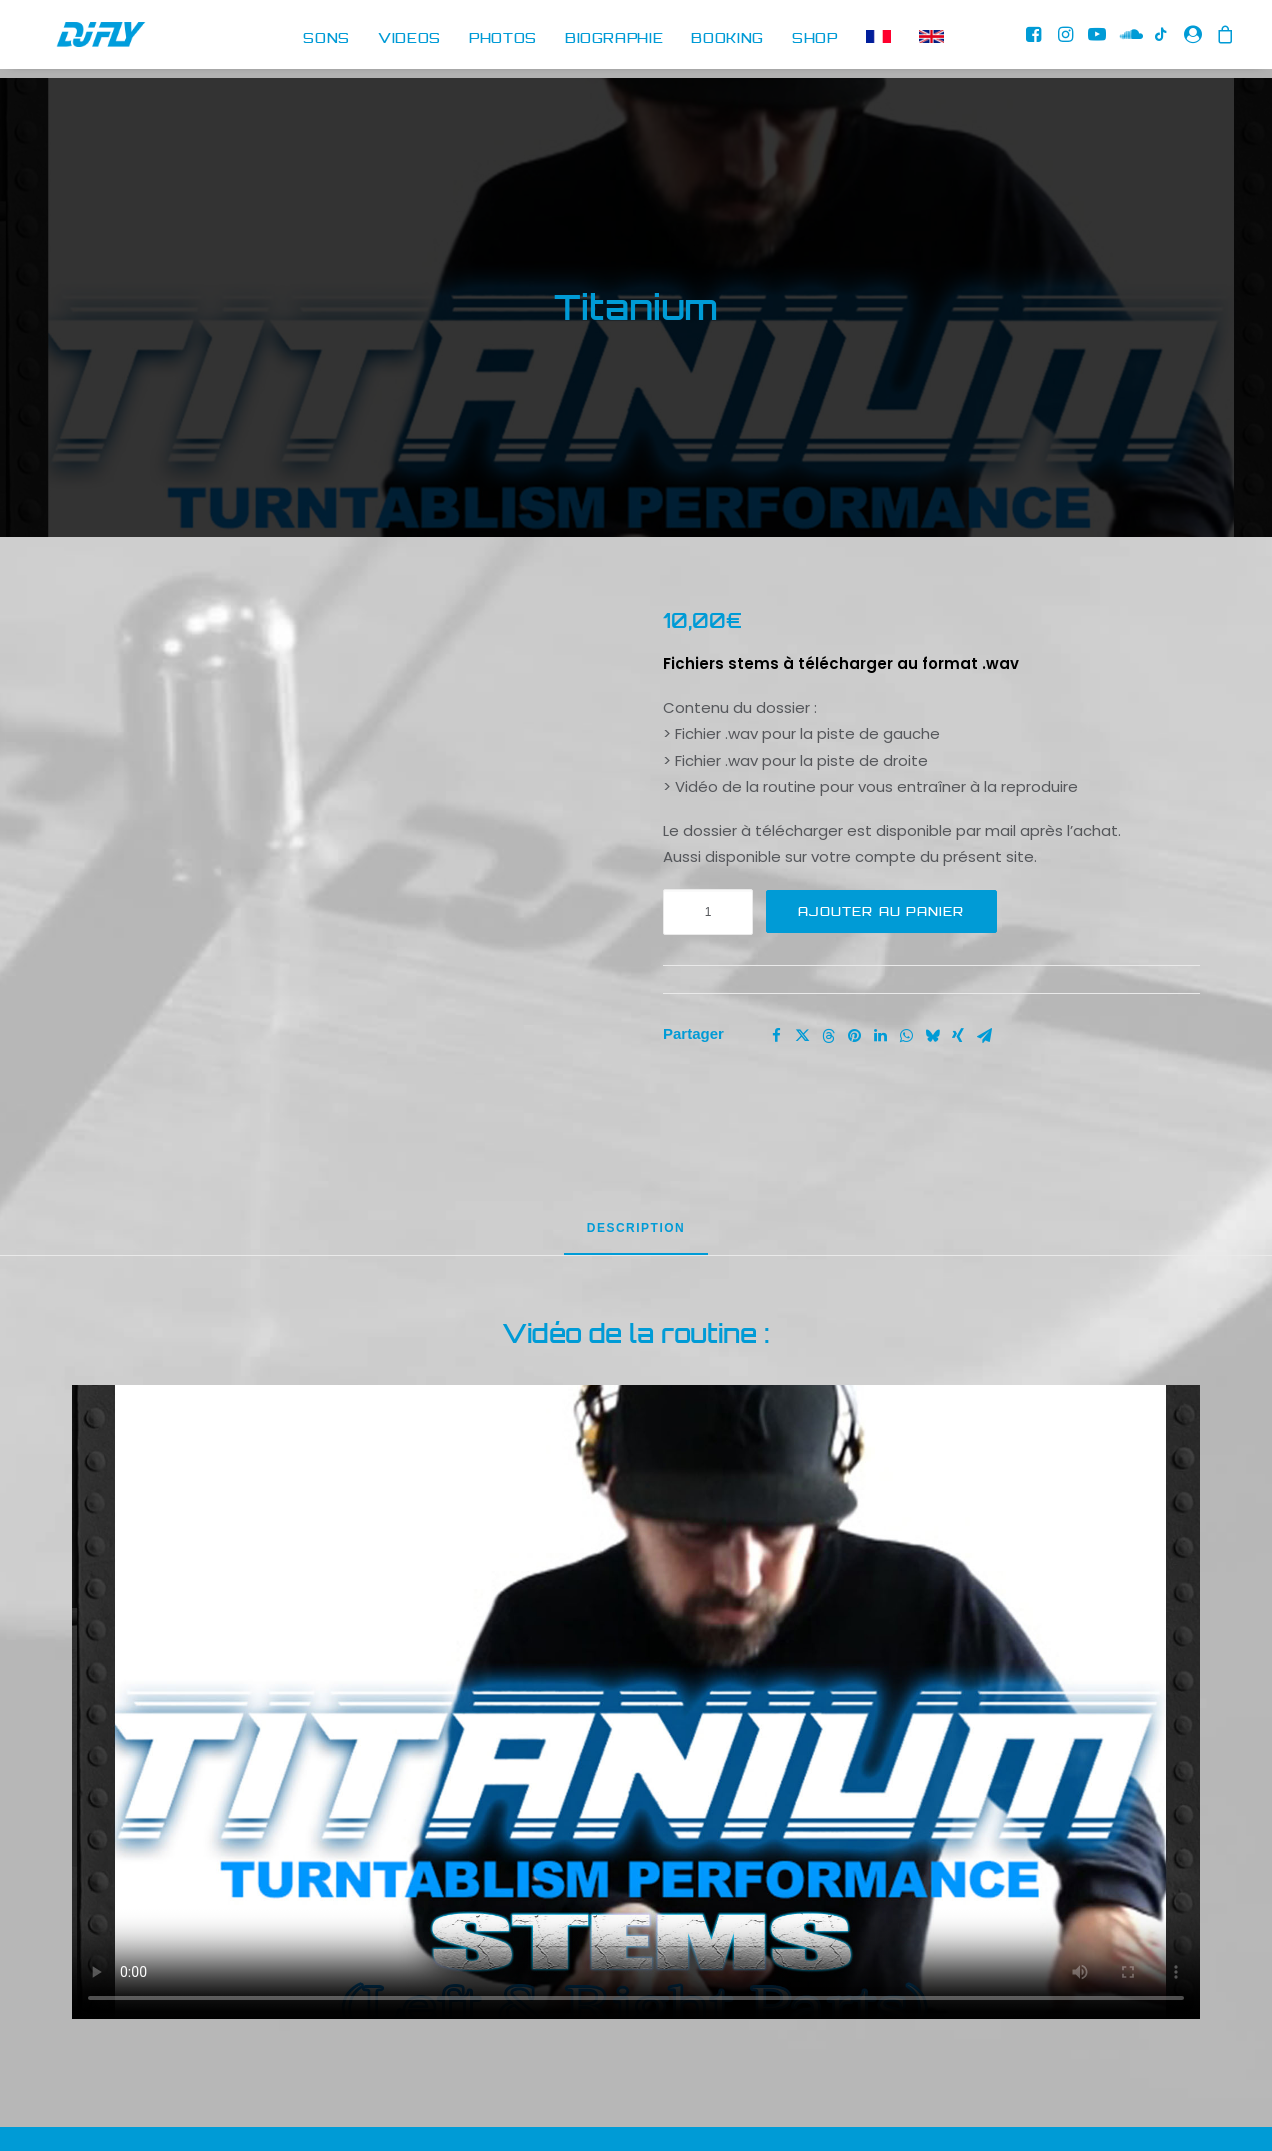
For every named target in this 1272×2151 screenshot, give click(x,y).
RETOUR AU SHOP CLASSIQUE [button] (927, 2113)
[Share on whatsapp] (906, 960)
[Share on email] (984, 960)
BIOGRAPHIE (614, 39)
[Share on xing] (958, 960)
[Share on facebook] (776, 960)
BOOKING (727, 39)
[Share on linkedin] (880, 960)
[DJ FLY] (81, 39)
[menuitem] (326, 39)
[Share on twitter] (802, 960)
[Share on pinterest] (854, 960)
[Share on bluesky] (932, 960)
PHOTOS (503, 39)
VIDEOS (409, 39)
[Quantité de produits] (708, 836)
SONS (326, 39)
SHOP (815, 39)
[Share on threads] (828, 960)
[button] (1036, 39)
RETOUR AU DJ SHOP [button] (345, 2113)
